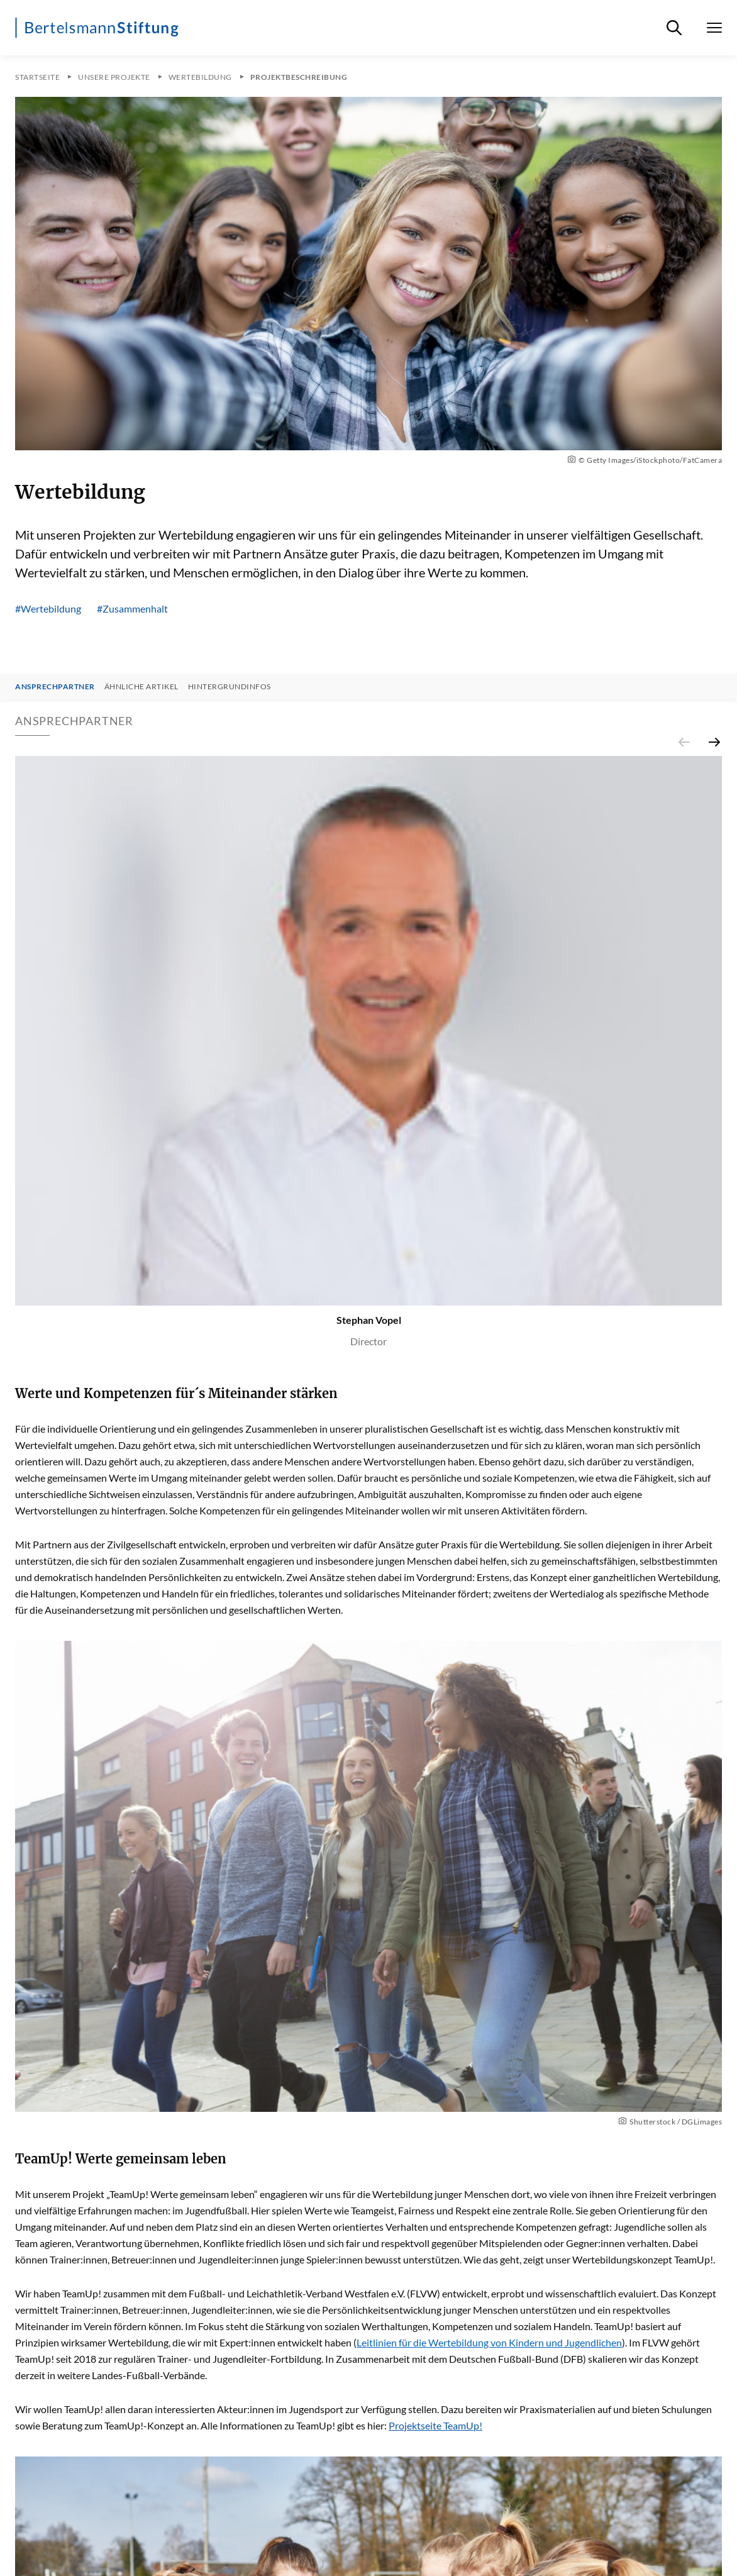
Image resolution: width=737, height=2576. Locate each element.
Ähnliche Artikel (141, 687)
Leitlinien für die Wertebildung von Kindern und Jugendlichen (489, 2342)
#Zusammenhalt (132, 608)
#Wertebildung (48, 608)
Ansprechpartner (55, 687)
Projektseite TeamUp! (435, 2425)
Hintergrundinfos (229, 687)
